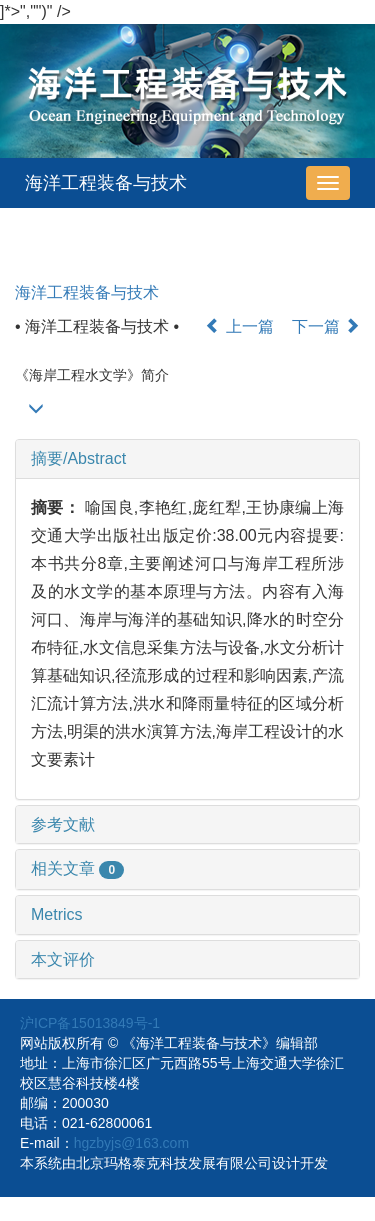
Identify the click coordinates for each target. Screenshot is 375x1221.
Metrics (57, 914)
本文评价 (63, 959)
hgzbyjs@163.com (131, 1143)
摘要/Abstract (78, 458)
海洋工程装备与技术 (106, 183)
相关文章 (77, 868)
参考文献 (63, 824)
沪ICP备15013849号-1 (90, 1023)
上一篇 (239, 326)
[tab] (187, 459)
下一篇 (326, 326)
